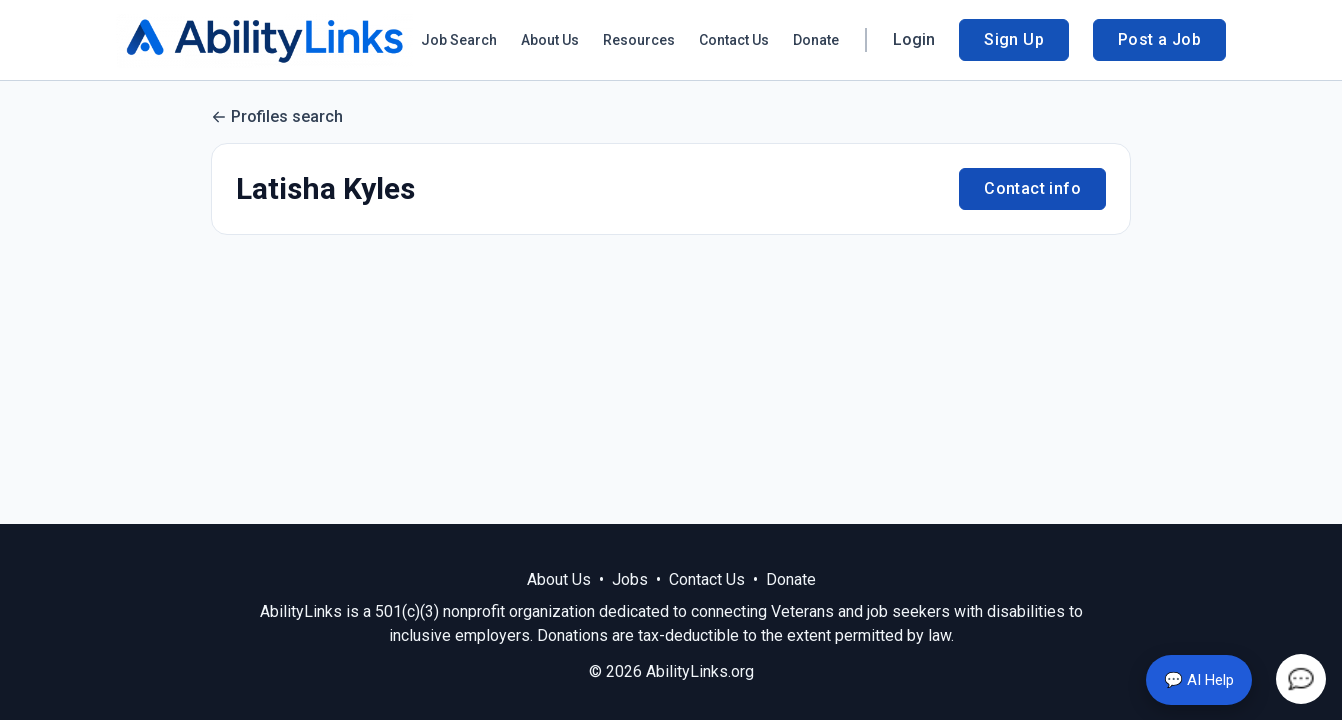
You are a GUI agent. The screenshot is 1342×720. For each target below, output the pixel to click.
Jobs (630, 579)
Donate (816, 40)
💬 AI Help (1199, 680)
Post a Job (1159, 39)
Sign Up (1014, 39)
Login (914, 39)
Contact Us (734, 40)
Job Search (459, 40)
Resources (639, 40)
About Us (550, 40)
